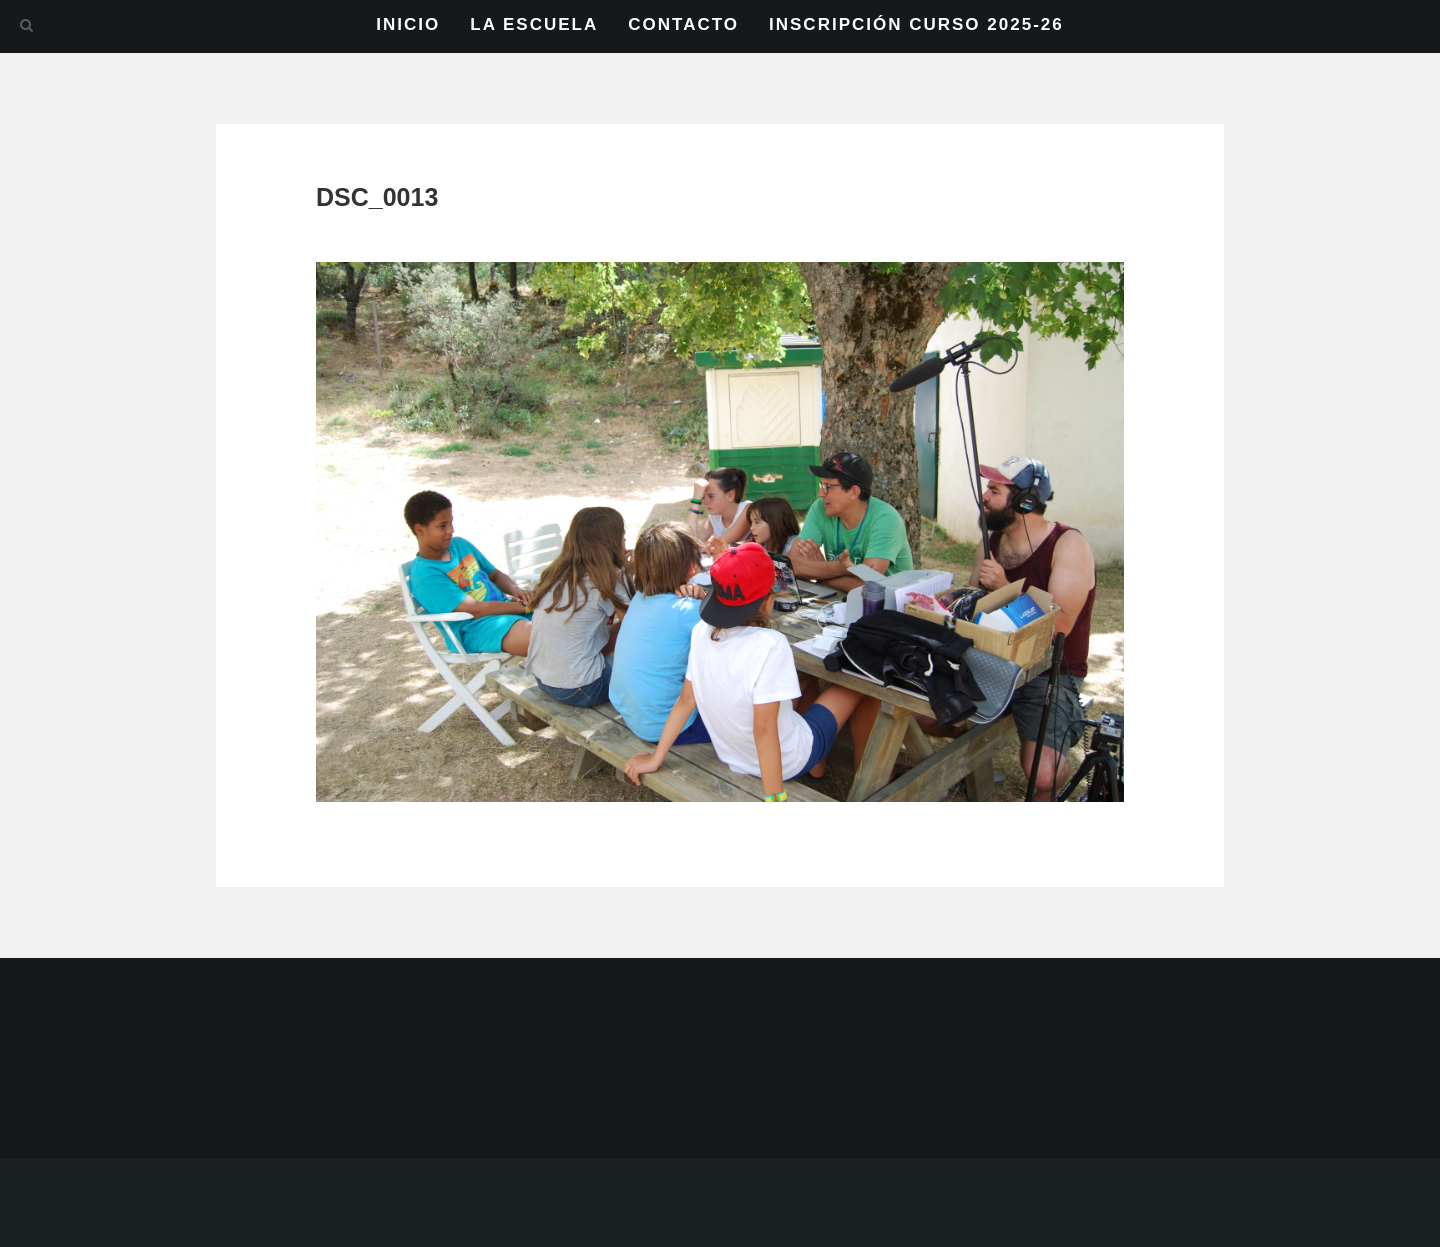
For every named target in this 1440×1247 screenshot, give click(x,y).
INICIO (408, 24)
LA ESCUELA (534, 24)
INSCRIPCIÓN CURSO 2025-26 (916, 24)
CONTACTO (683, 24)
